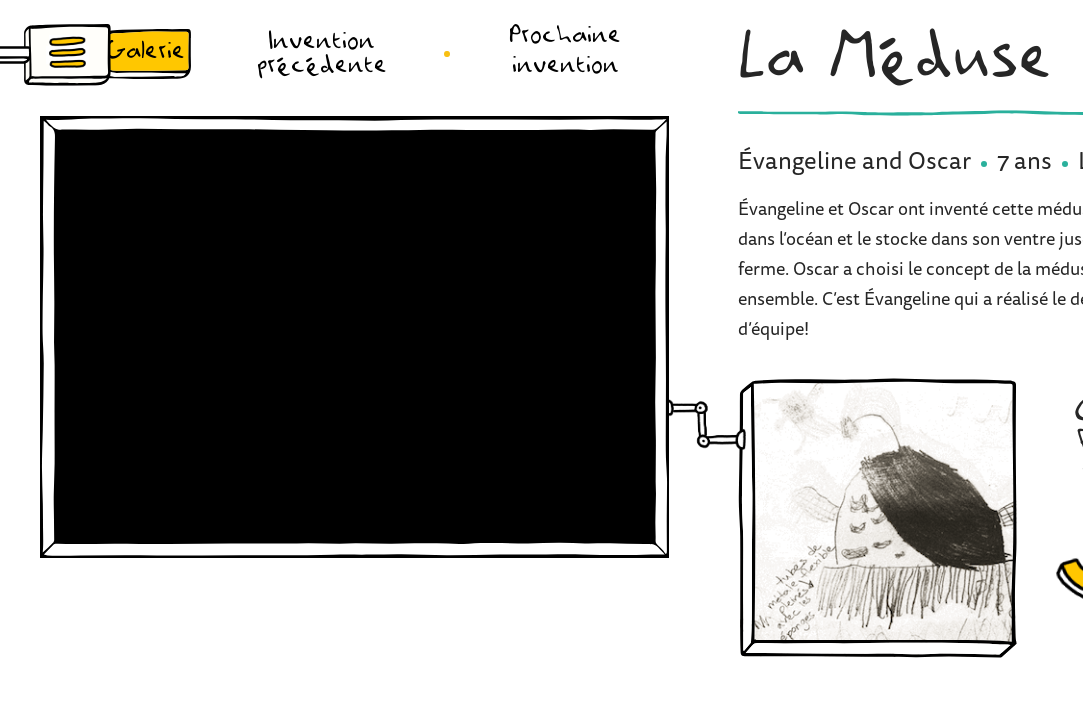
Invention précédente (322, 54)
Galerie (145, 52)
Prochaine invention (565, 51)
